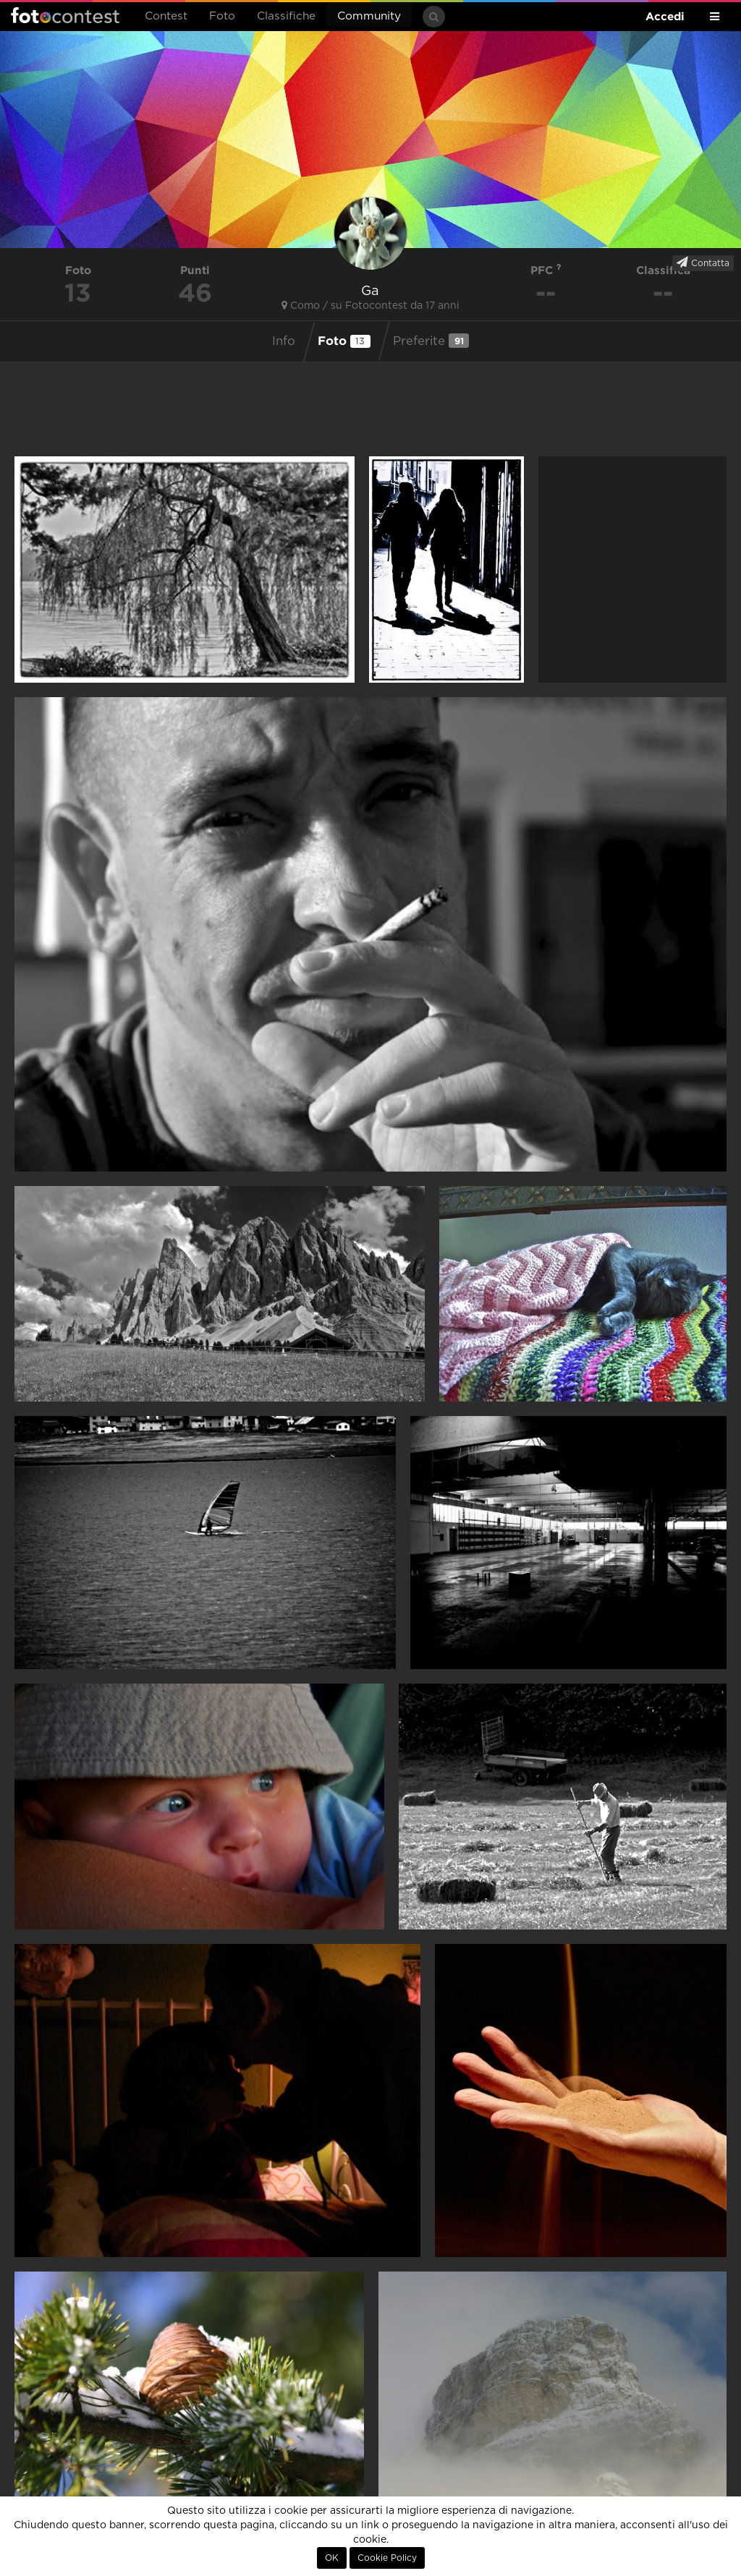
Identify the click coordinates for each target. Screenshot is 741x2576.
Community (369, 16)
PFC (546, 270)
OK (332, 2558)
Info (283, 341)
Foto (222, 16)
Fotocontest (65, 15)
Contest (166, 16)
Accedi (665, 16)
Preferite (431, 340)
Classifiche (286, 16)
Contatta (703, 262)
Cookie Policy (387, 2558)
